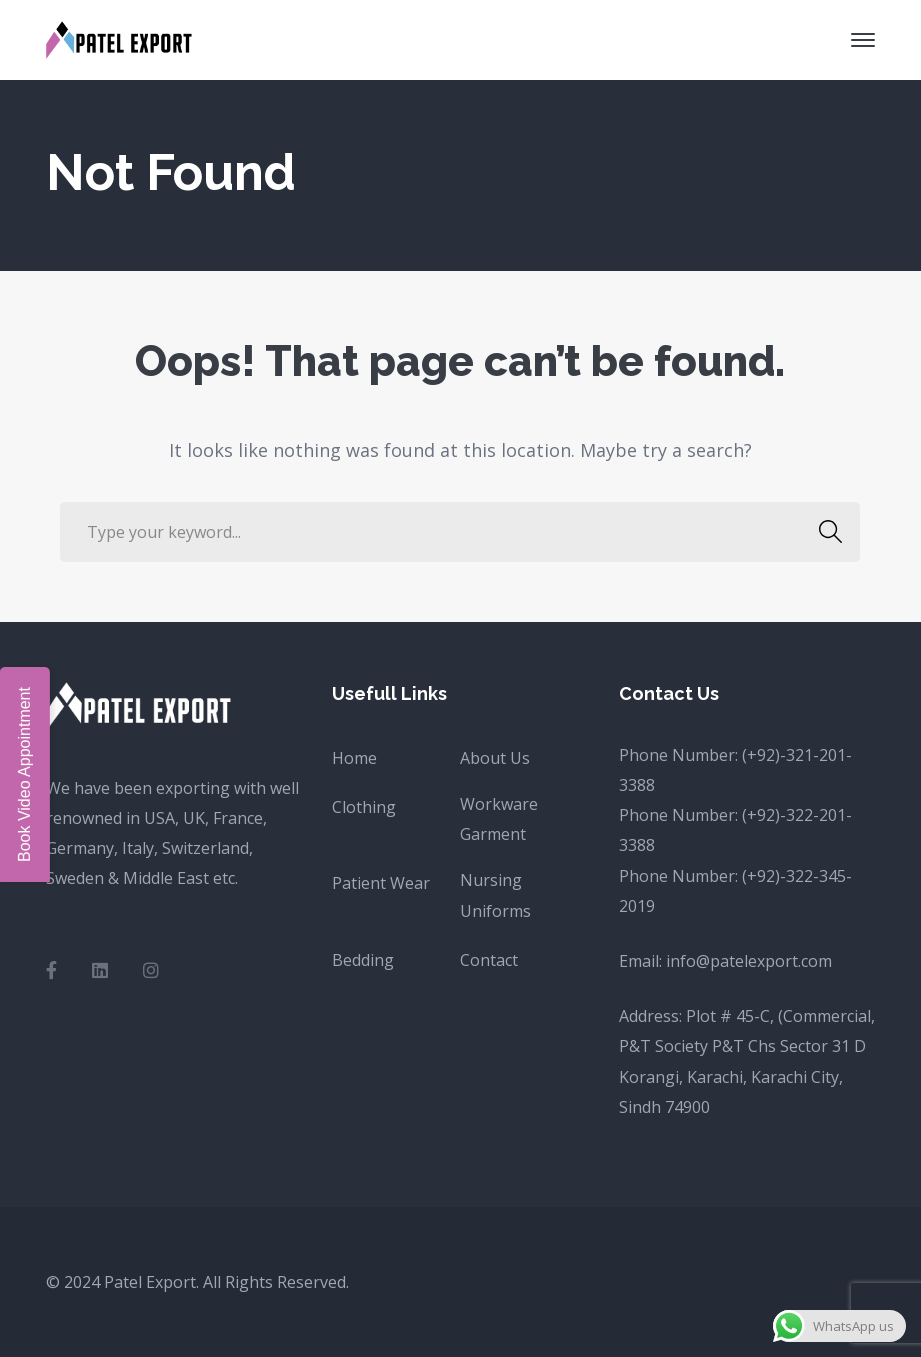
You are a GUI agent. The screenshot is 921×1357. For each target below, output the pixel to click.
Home (354, 758)
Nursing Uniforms (495, 895)
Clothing (364, 807)
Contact (489, 960)
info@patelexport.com (749, 961)
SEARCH (824, 532)
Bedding (363, 960)
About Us (495, 758)
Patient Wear (381, 883)
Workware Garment (499, 819)
